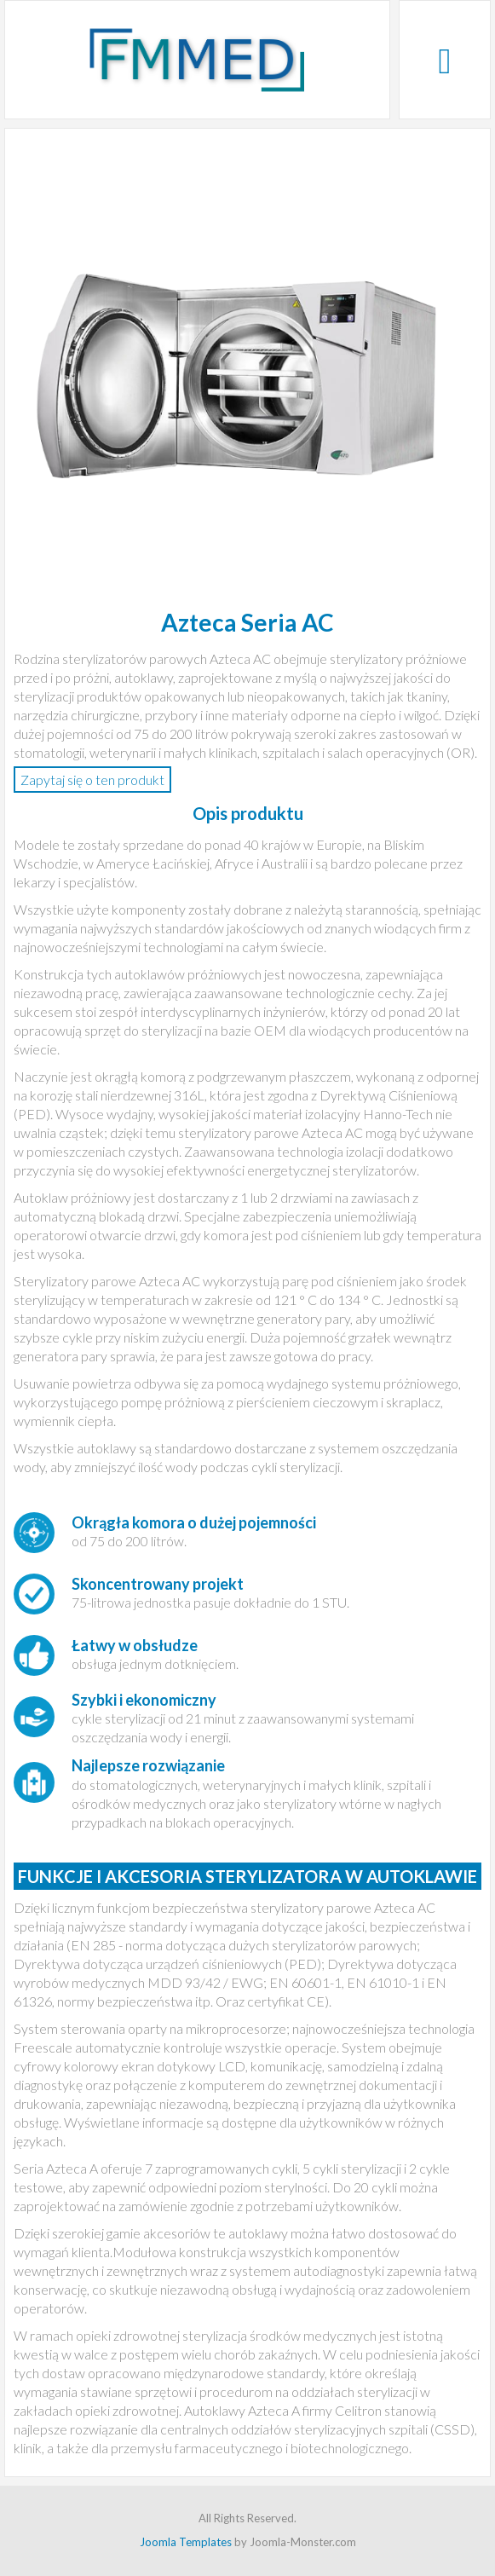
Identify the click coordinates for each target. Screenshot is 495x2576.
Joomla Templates (186, 2542)
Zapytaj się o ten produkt (92, 779)
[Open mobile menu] (444, 60)
